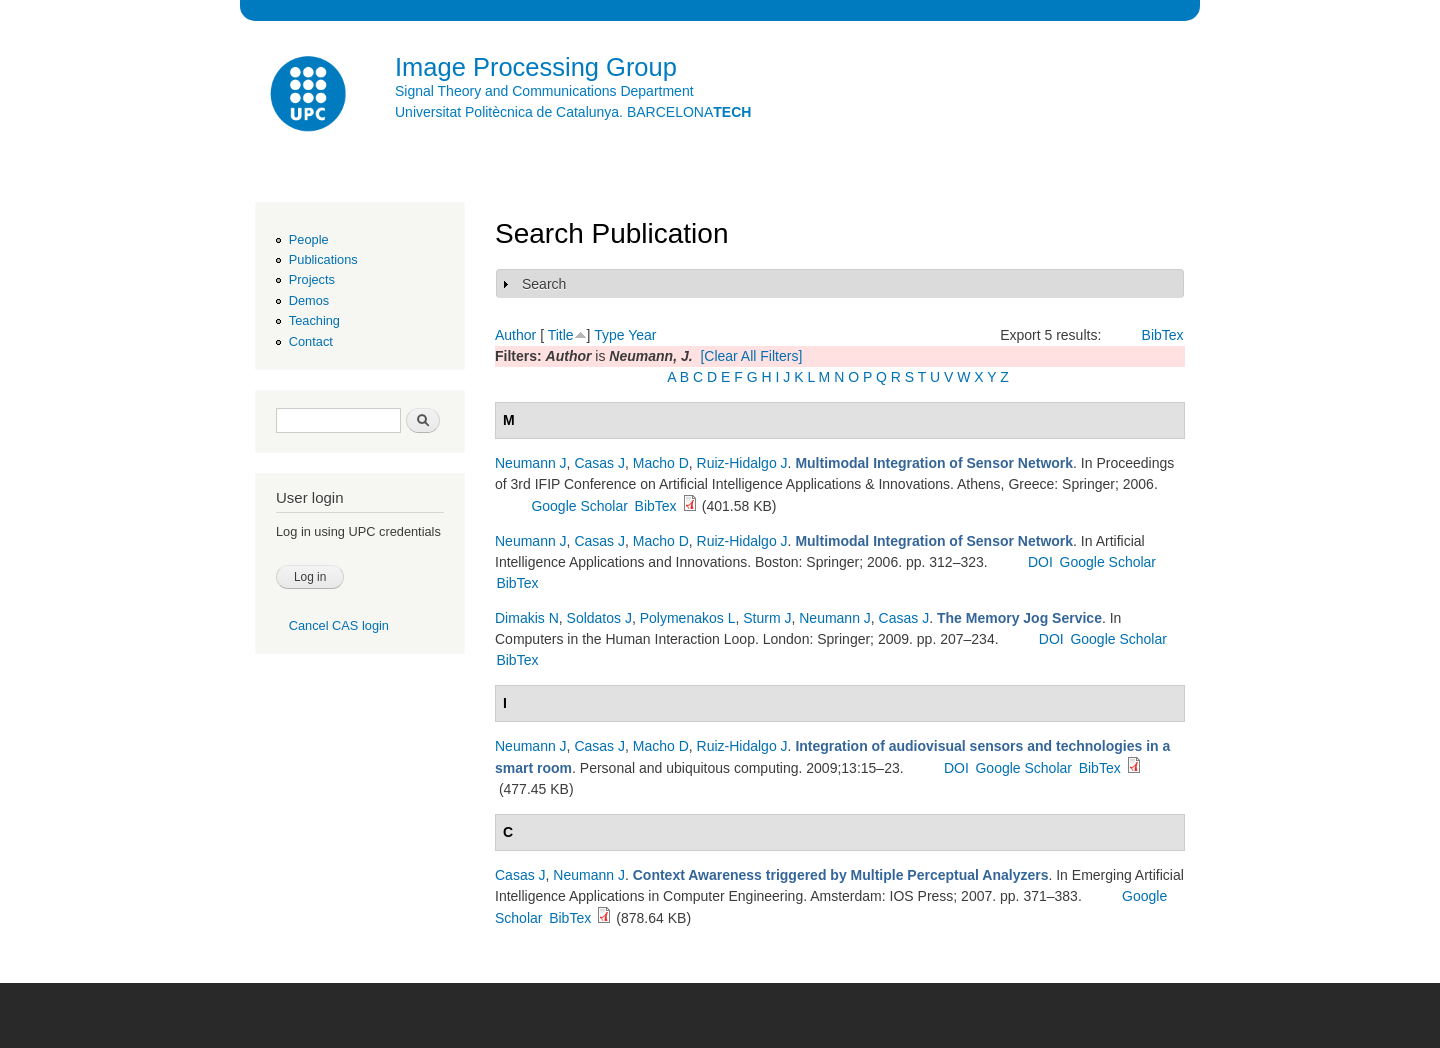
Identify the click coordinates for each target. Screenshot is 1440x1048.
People (309, 239)
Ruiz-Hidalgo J (742, 463)
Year (642, 335)
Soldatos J (599, 618)
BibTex (1163, 335)
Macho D (661, 463)
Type (609, 335)
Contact (311, 341)
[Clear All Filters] (751, 356)
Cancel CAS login (339, 625)
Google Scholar (579, 506)
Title (561, 335)
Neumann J (531, 463)
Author (515, 335)
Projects (312, 279)
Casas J (599, 463)
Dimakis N (527, 618)
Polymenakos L (688, 618)
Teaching (314, 320)
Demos (309, 300)
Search (544, 284)
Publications (323, 259)
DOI (1040, 562)
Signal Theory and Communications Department (544, 91)
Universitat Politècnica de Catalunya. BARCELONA (573, 112)
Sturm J (767, 618)
